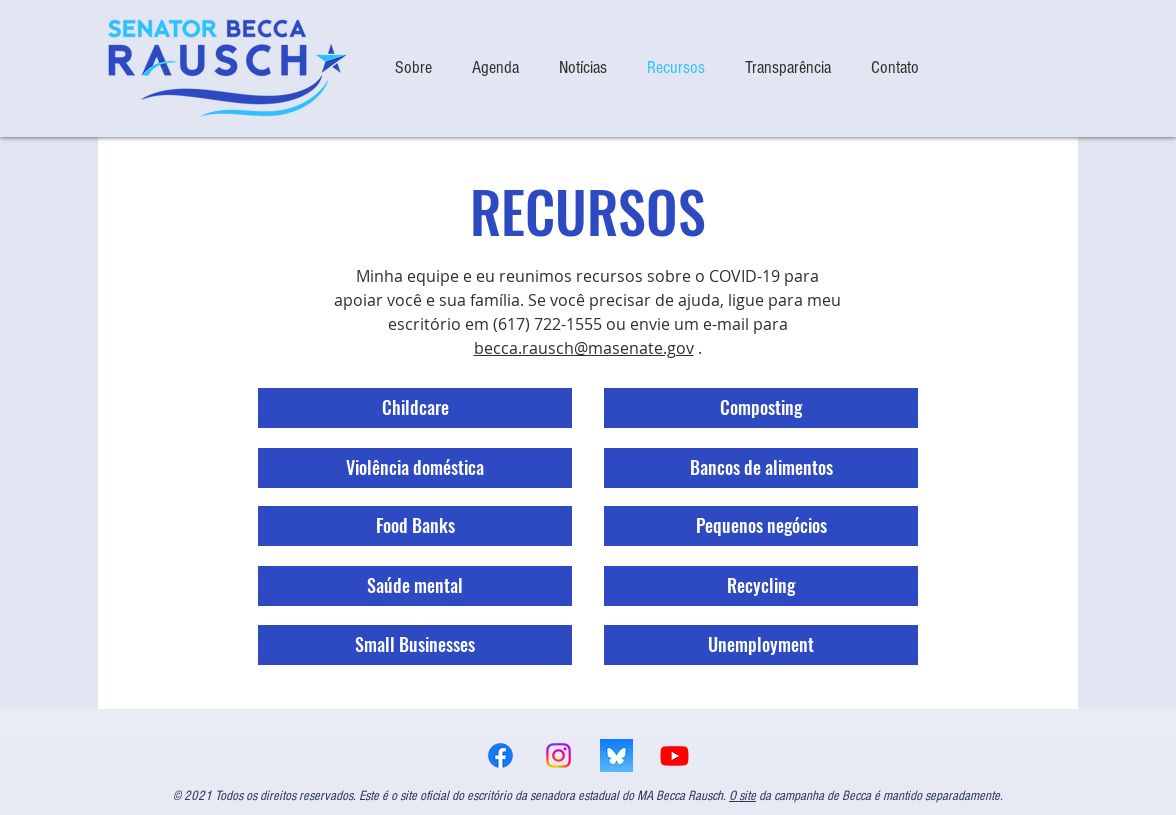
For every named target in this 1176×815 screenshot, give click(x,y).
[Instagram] (558, 755)
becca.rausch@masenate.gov (584, 348)
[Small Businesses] (415, 645)
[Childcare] (415, 408)
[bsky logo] (616, 755)
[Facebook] (500, 755)
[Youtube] (674, 755)
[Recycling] (761, 586)
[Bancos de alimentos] (761, 468)
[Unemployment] (761, 645)
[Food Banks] (415, 526)
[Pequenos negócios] (761, 526)
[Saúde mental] (415, 586)
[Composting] (761, 408)
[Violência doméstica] (415, 468)
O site (742, 796)
